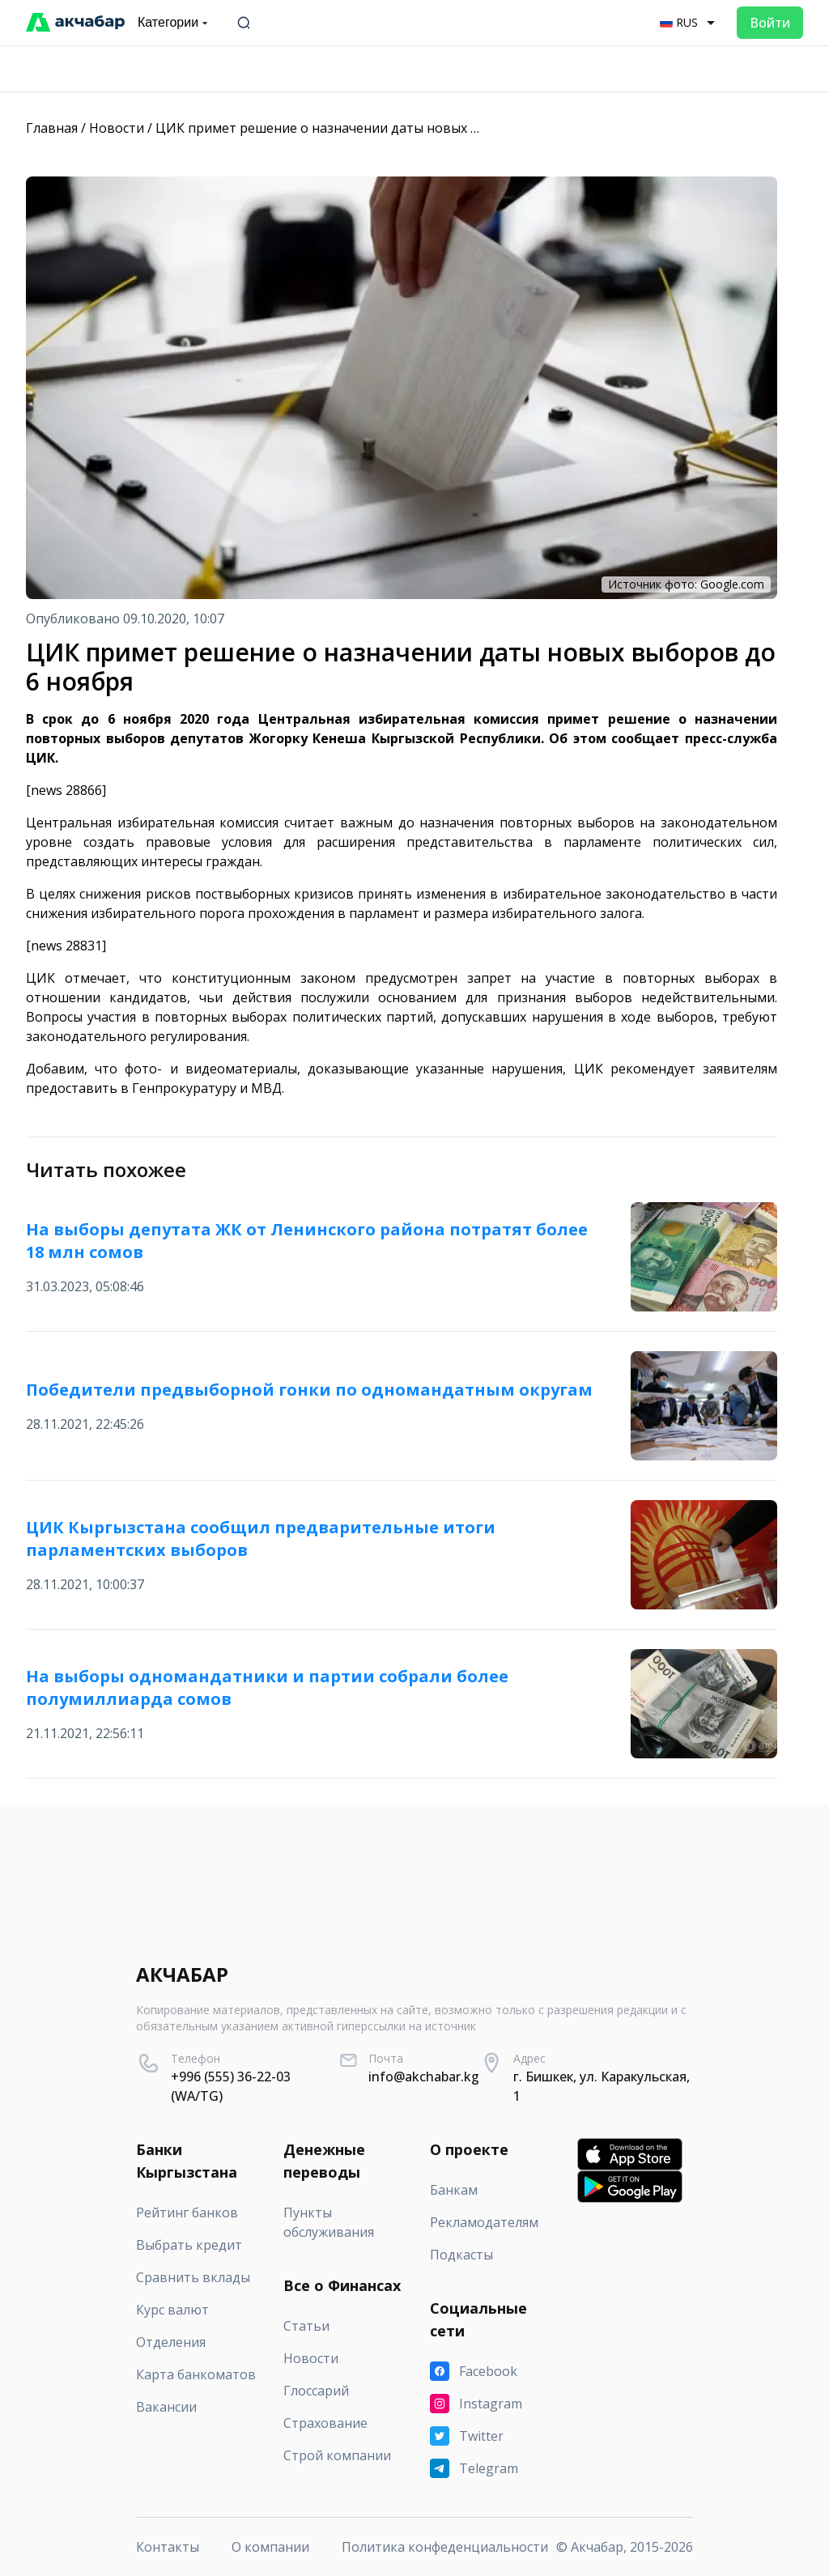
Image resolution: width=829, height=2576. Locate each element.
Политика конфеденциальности (445, 2547)
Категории (174, 22)
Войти (770, 23)
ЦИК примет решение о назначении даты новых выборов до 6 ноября (380, 128)
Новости (116, 128)
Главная (52, 128)
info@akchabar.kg (423, 2076)
